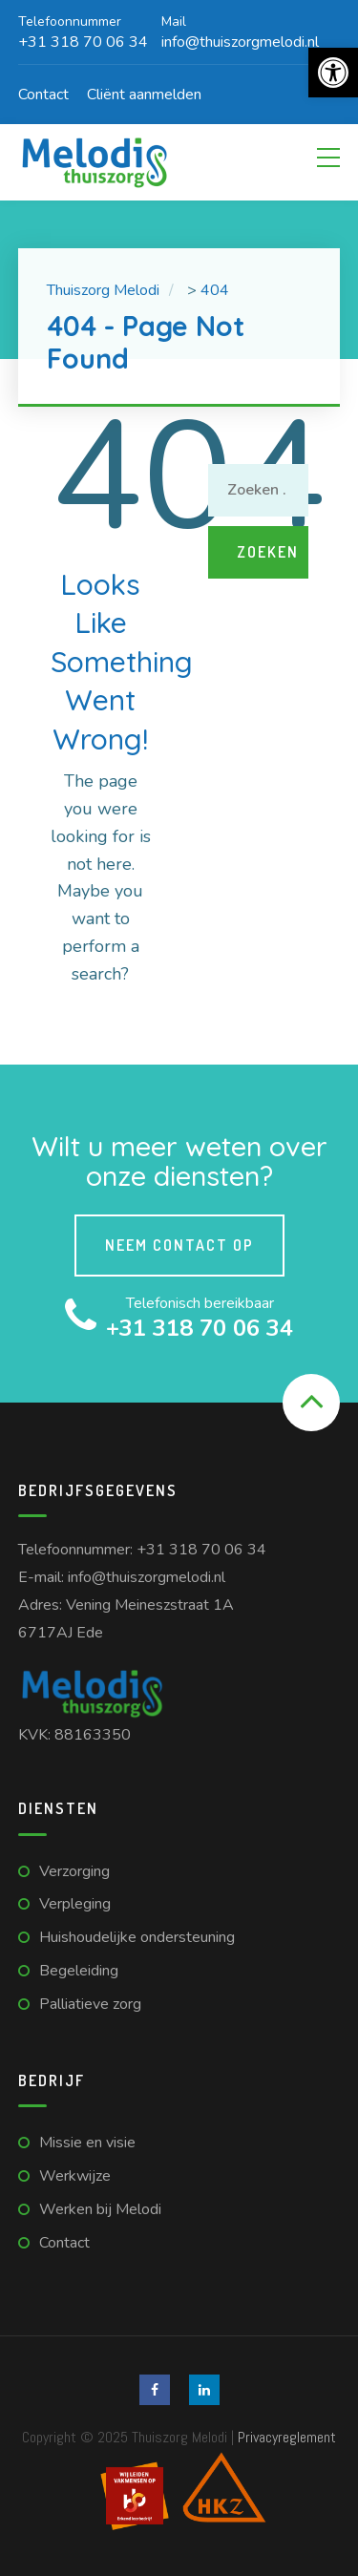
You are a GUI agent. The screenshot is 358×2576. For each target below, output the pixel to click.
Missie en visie (87, 2142)
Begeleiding (78, 1970)
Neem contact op (179, 1245)
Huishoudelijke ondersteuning (137, 1937)
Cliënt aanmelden (144, 94)
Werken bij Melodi (100, 2209)
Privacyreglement (287, 2437)
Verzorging (74, 1871)
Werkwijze (75, 2175)
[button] (333, 72)
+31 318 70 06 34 (201, 1549)
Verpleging (75, 1903)
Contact (43, 94)
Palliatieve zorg (90, 2004)
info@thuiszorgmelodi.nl (146, 1577)
